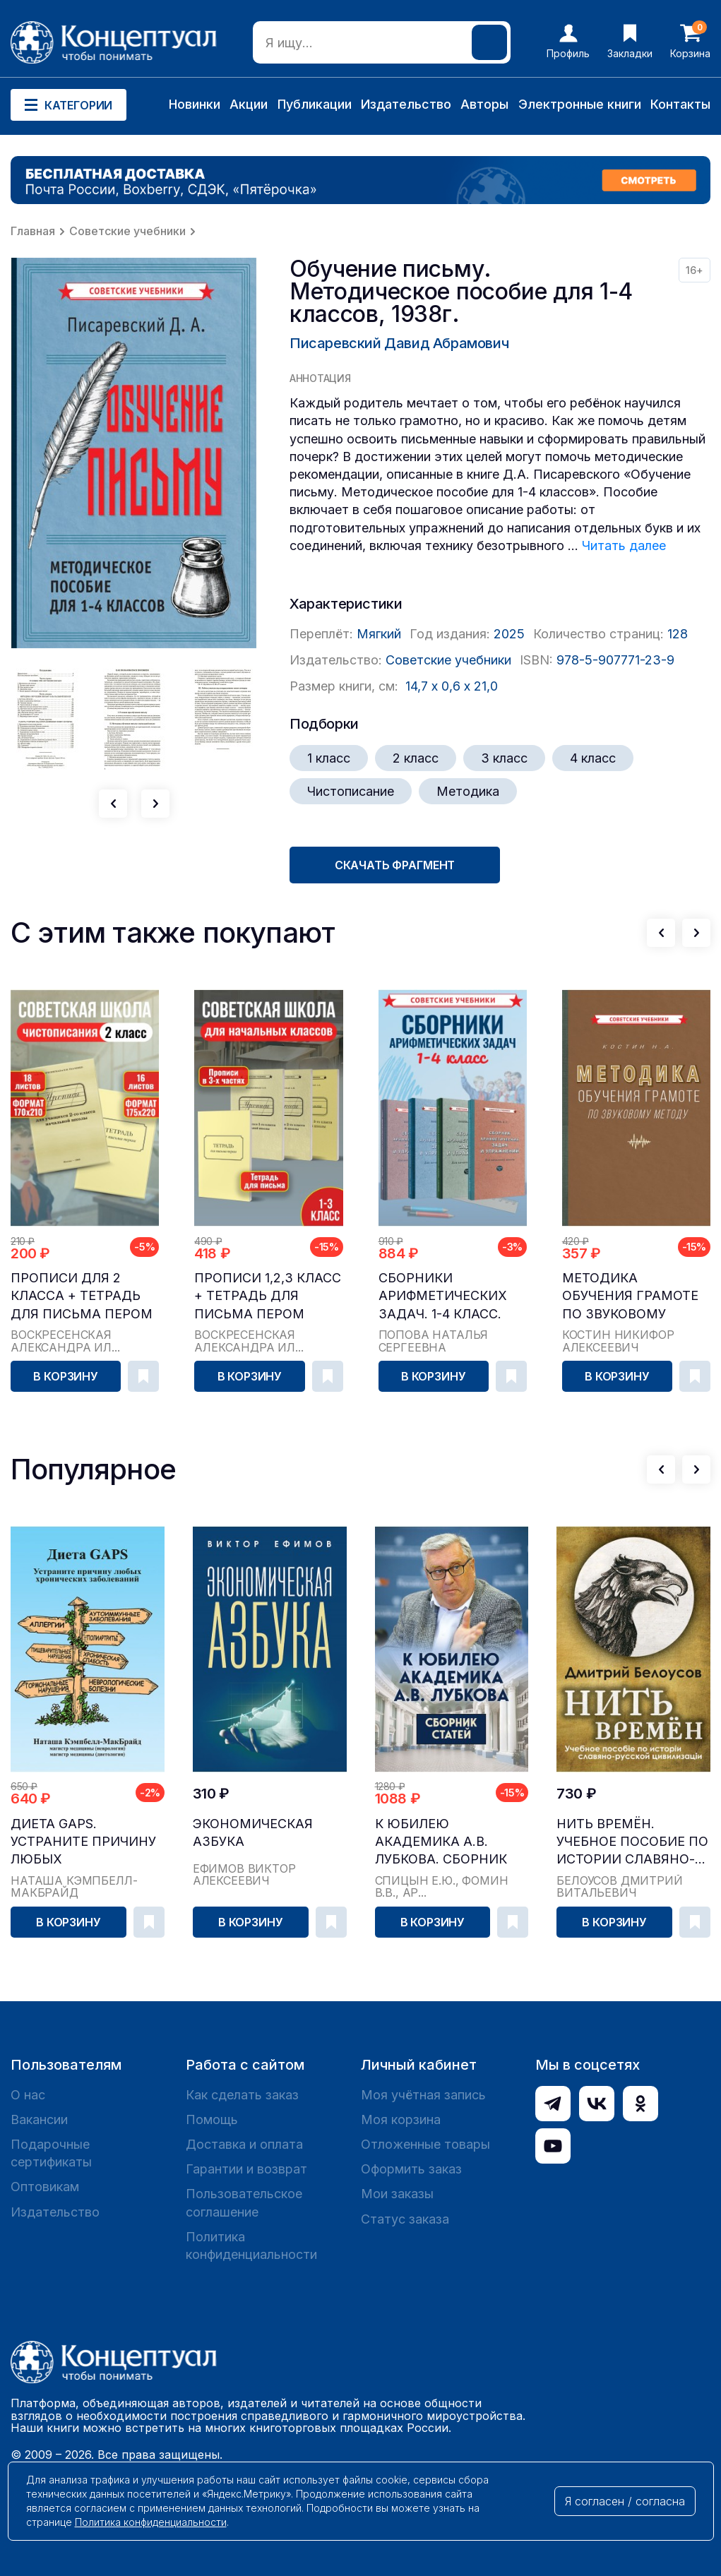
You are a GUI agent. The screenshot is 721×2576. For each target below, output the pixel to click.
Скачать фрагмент (395, 865)
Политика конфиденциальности (251, 2245)
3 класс (504, 758)
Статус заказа (405, 2219)
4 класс (593, 758)
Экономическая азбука (253, 1832)
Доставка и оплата (244, 2144)
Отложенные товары (425, 2144)
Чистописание (350, 791)
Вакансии (39, 2119)
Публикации (315, 104)
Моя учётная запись (423, 2094)
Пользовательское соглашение (244, 2202)
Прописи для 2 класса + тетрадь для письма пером (82, 1295)
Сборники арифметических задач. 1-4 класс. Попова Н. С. (443, 1296)
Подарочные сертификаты (51, 2153)
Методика (467, 791)
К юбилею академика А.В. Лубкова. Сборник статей (441, 1842)
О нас (28, 2094)
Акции (249, 104)
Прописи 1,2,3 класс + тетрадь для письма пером (267, 1295)
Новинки (194, 104)
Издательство (406, 104)
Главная (33, 231)
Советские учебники (127, 231)
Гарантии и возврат (246, 2168)
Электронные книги (579, 104)
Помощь (212, 2119)
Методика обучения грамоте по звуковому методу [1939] (630, 1296)
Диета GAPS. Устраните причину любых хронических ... (83, 1842)
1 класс (328, 758)
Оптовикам (45, 2186)
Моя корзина (401, 2119)
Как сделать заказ (242, 2094)
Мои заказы (397, 2193)
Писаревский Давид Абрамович (399, 343)
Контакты (680, 104)
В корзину (65, 1376)
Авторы (484, 104)
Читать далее (624, 545)
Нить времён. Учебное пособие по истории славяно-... (632, 1841)
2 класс (416, 758)
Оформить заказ (411, 2168)
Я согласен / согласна (625, 2501)
